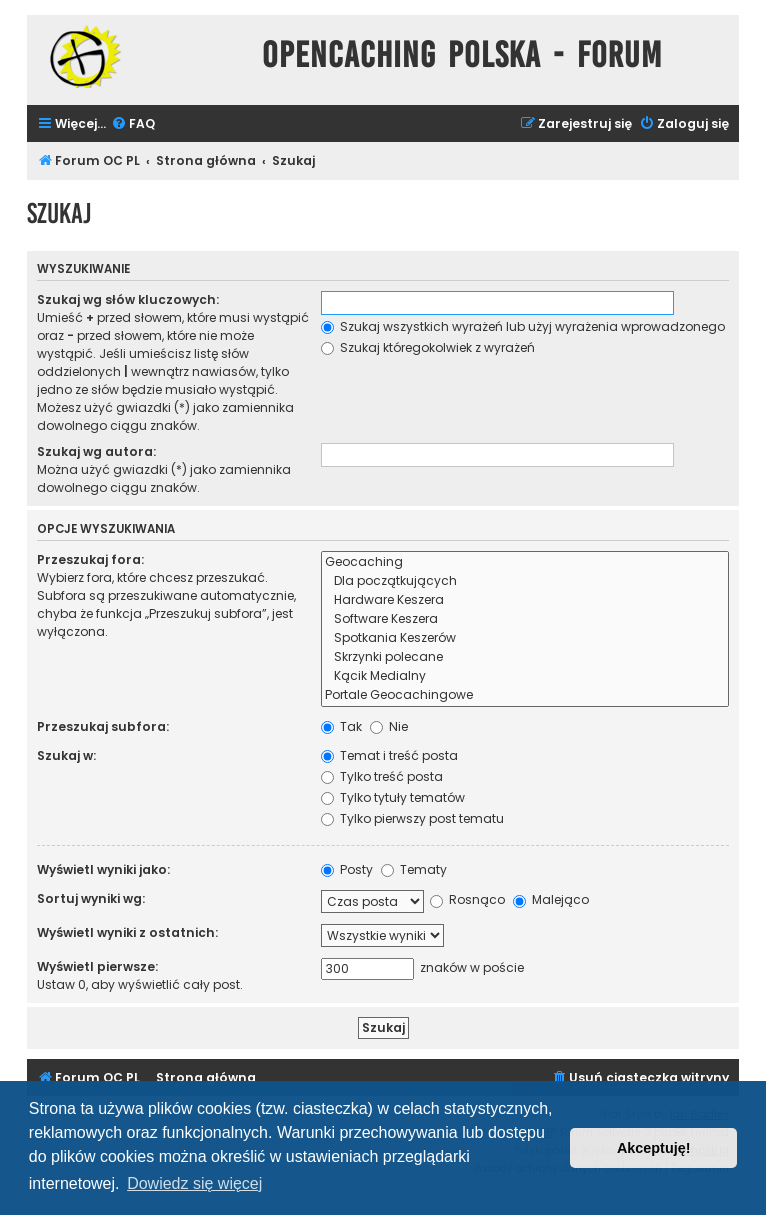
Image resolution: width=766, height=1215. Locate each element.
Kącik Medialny (525, 676)
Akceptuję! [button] (654, 1148)
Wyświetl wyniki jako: (103, 869)
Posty (347, 869)
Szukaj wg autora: (96, 451)
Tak (341, 726)
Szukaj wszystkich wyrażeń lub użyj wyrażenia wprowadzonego (523, 326)
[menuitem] (133, 124)
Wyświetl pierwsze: (97, 966)
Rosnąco (467, 899)
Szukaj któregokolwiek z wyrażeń (428, 347)
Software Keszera (525, 619)
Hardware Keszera (525, 600)
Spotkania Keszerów (525, 638)
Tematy (414, 869)
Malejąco (551, 899)
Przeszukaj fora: (90, 559)
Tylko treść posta (382, 776)
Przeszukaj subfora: (103, 726)
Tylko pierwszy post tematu (412, 818)
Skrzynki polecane (525, 657)
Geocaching (525, 562)
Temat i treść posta (389, 755)
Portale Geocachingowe (525, 695)
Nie (389, 726)
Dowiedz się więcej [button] (194, 1183)
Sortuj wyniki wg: (91, 898)
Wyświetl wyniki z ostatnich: (127, 932)
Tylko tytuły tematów (393, 797)
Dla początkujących (525, 581)
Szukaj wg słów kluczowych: (128, 299)
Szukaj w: (66, 755)
